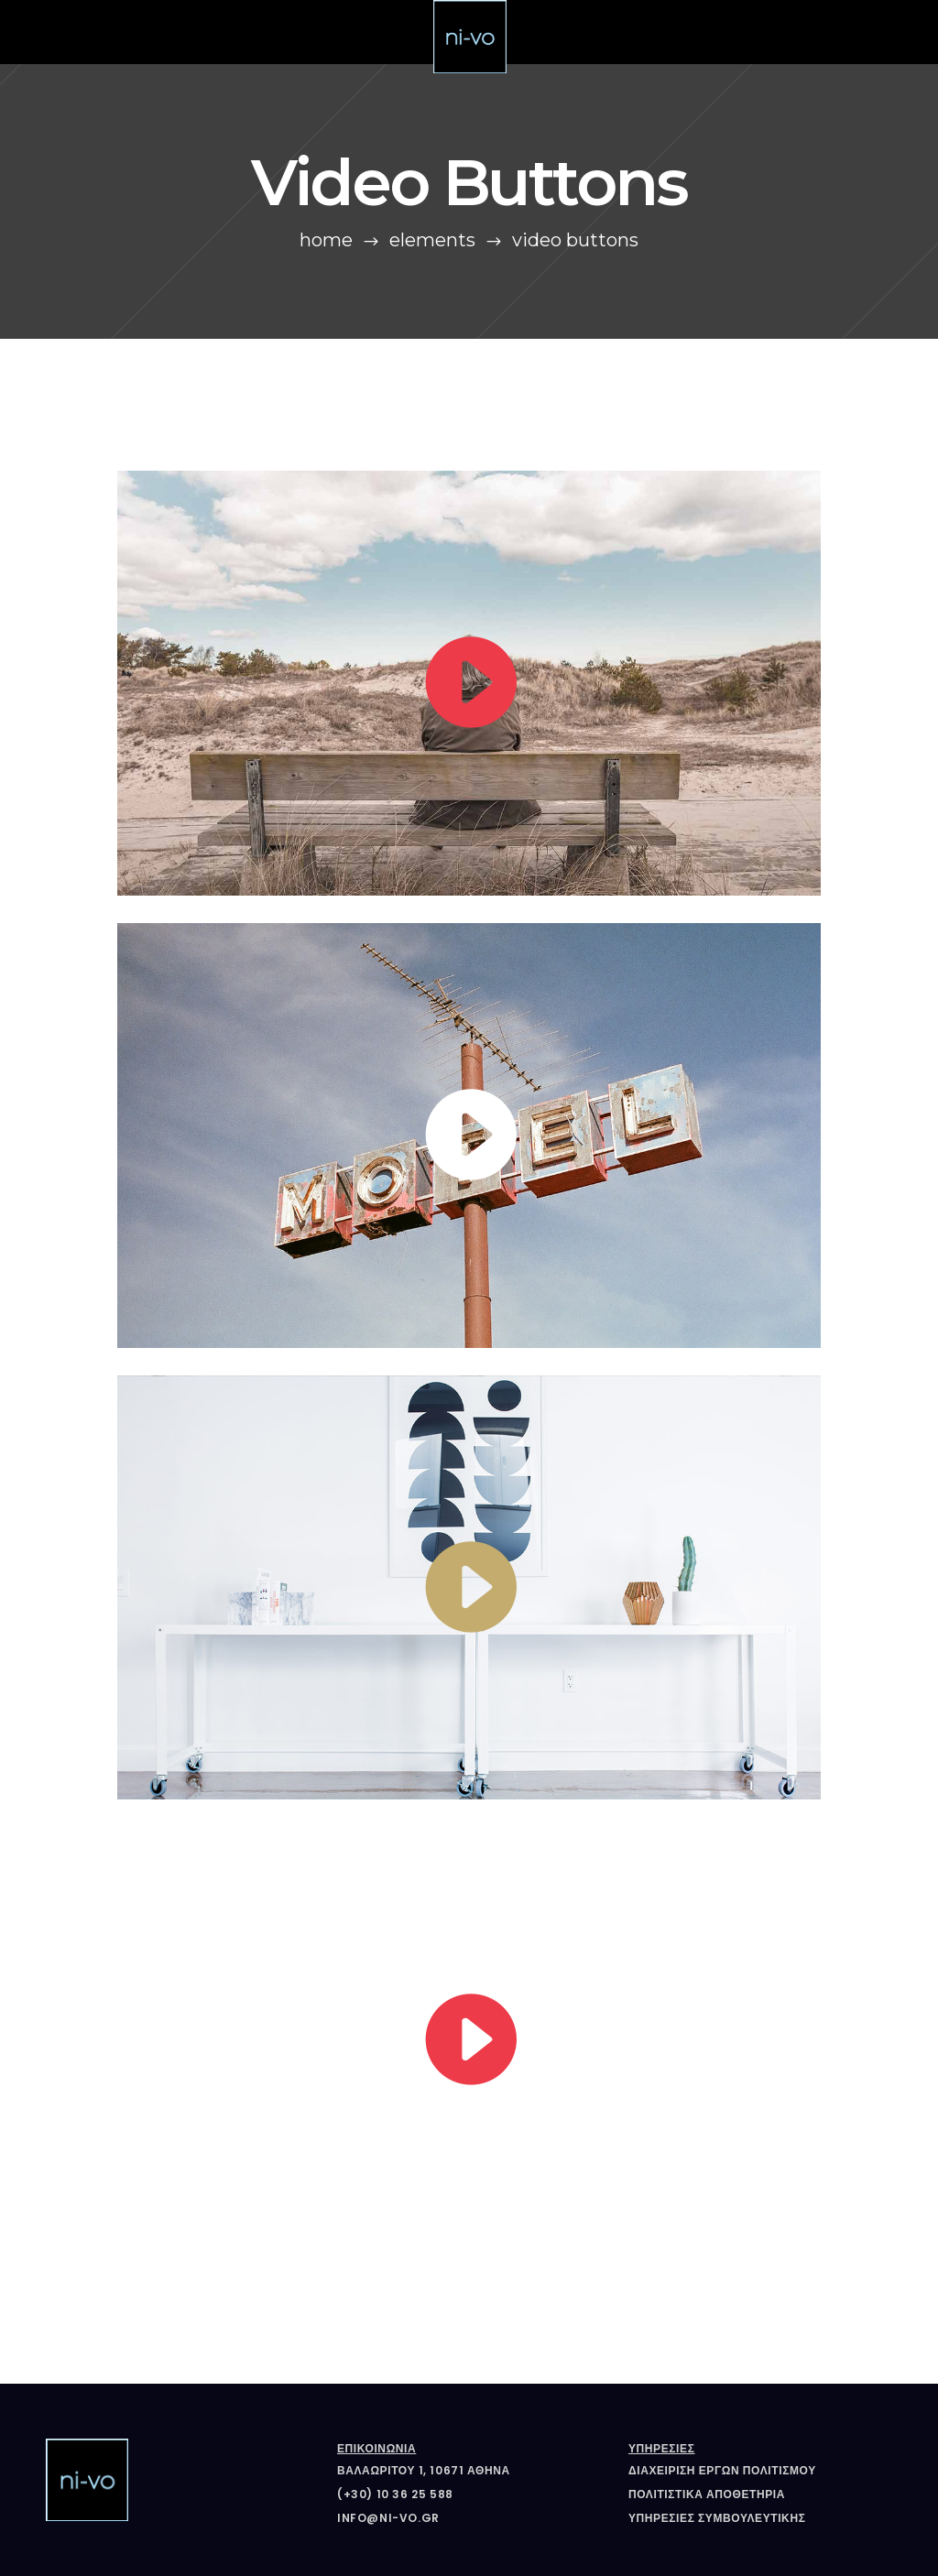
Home (326, 240)
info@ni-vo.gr (388, 2518)
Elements (432, 240)
